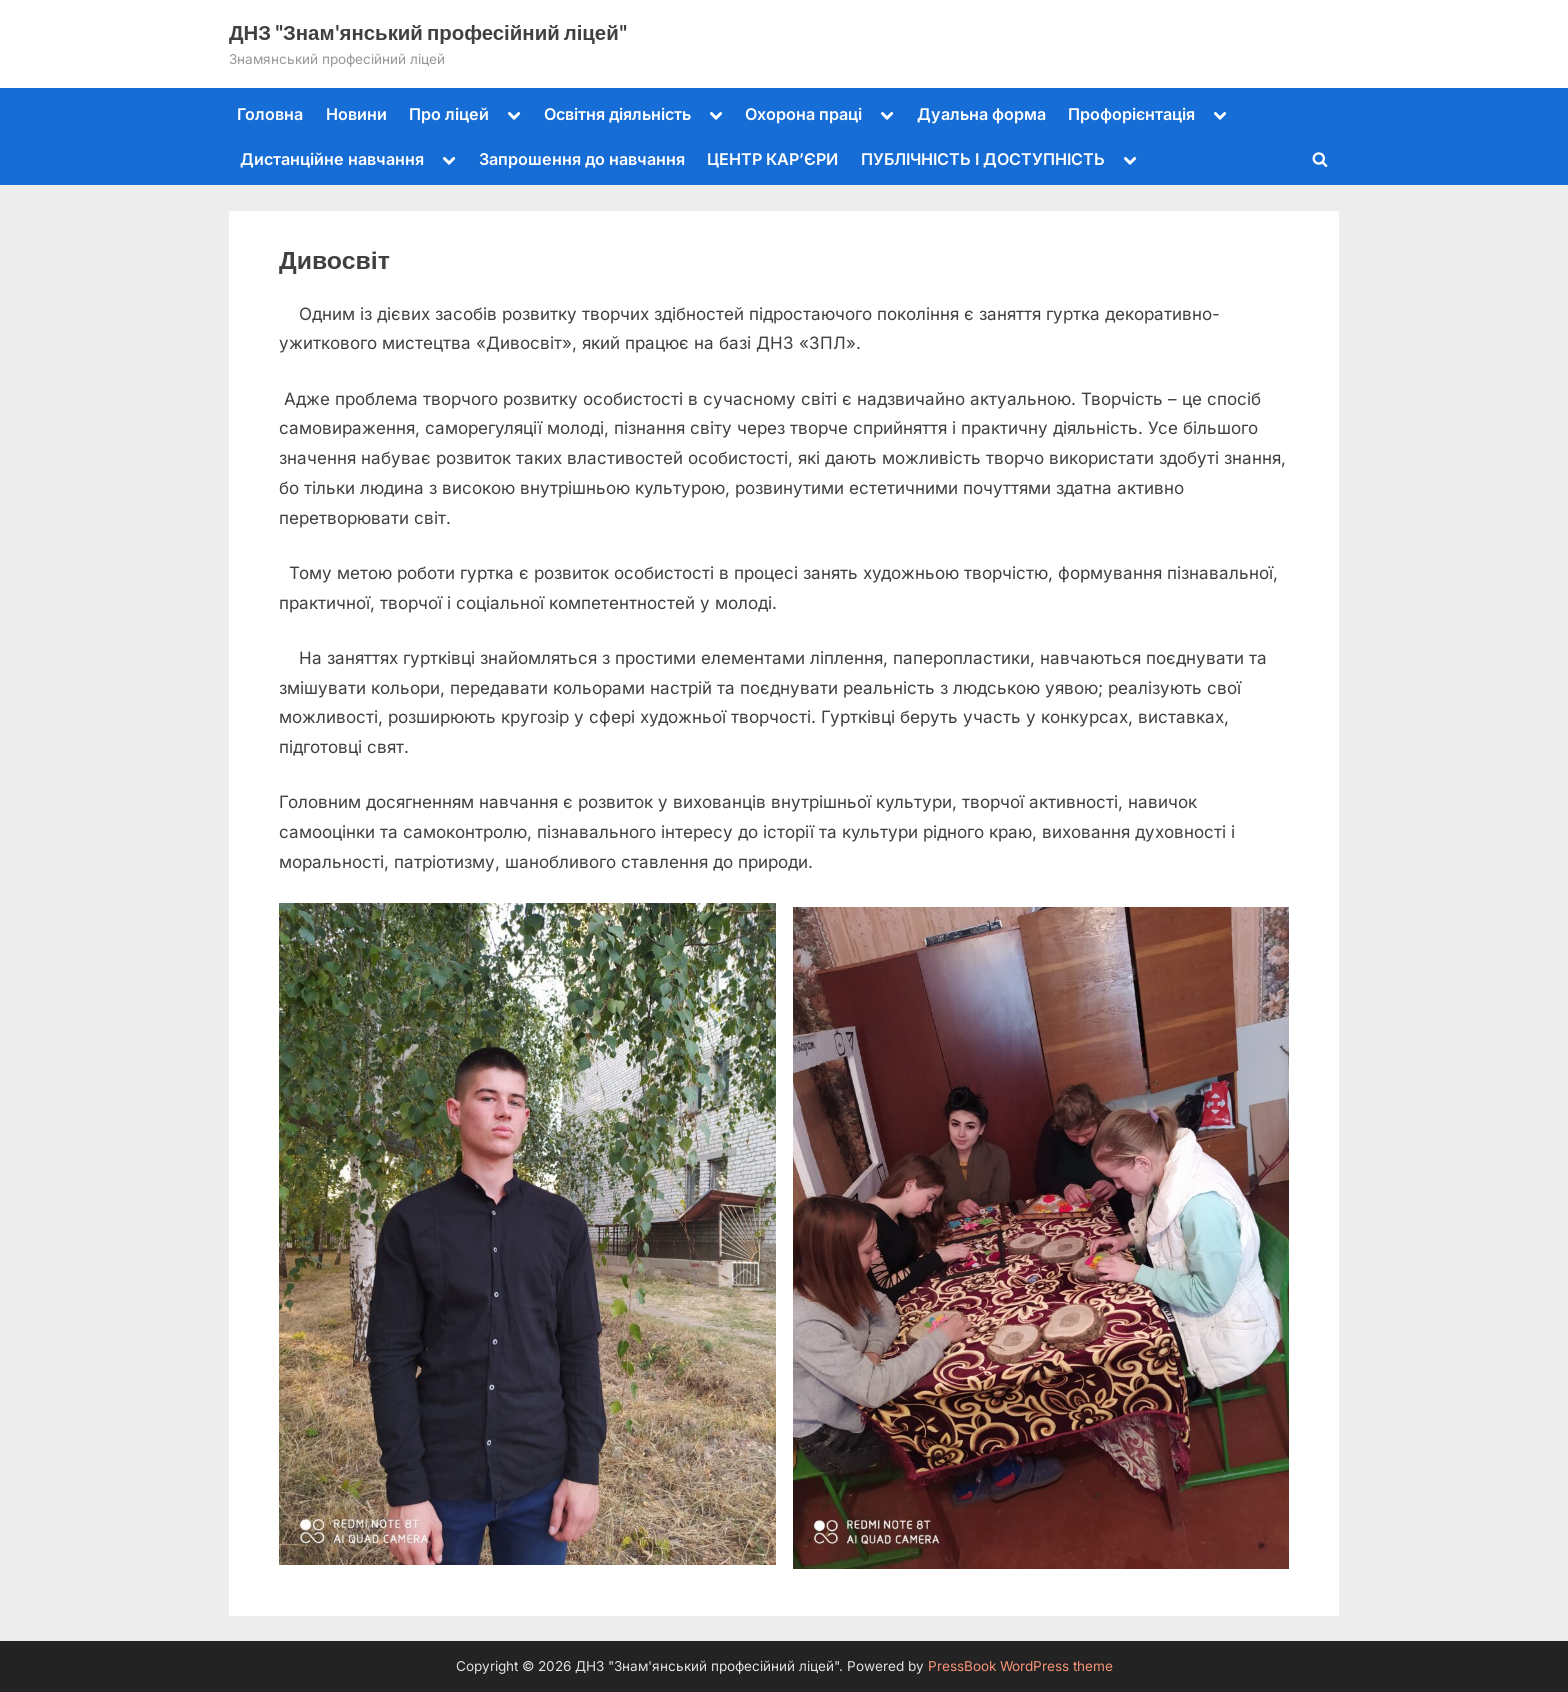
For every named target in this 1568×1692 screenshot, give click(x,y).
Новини (356, 114)
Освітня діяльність (617, 114)
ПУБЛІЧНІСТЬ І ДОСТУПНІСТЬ (983, 159)
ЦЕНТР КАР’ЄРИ (772, 159)
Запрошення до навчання (582, 159)
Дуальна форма (981, 114)
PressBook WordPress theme (1020, 1666)
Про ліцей (449, 114)
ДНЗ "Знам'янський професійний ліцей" (428, 32)
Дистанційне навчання (332, 159)
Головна (270, 114)
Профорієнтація (1131, 114)
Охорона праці (803, 114)
